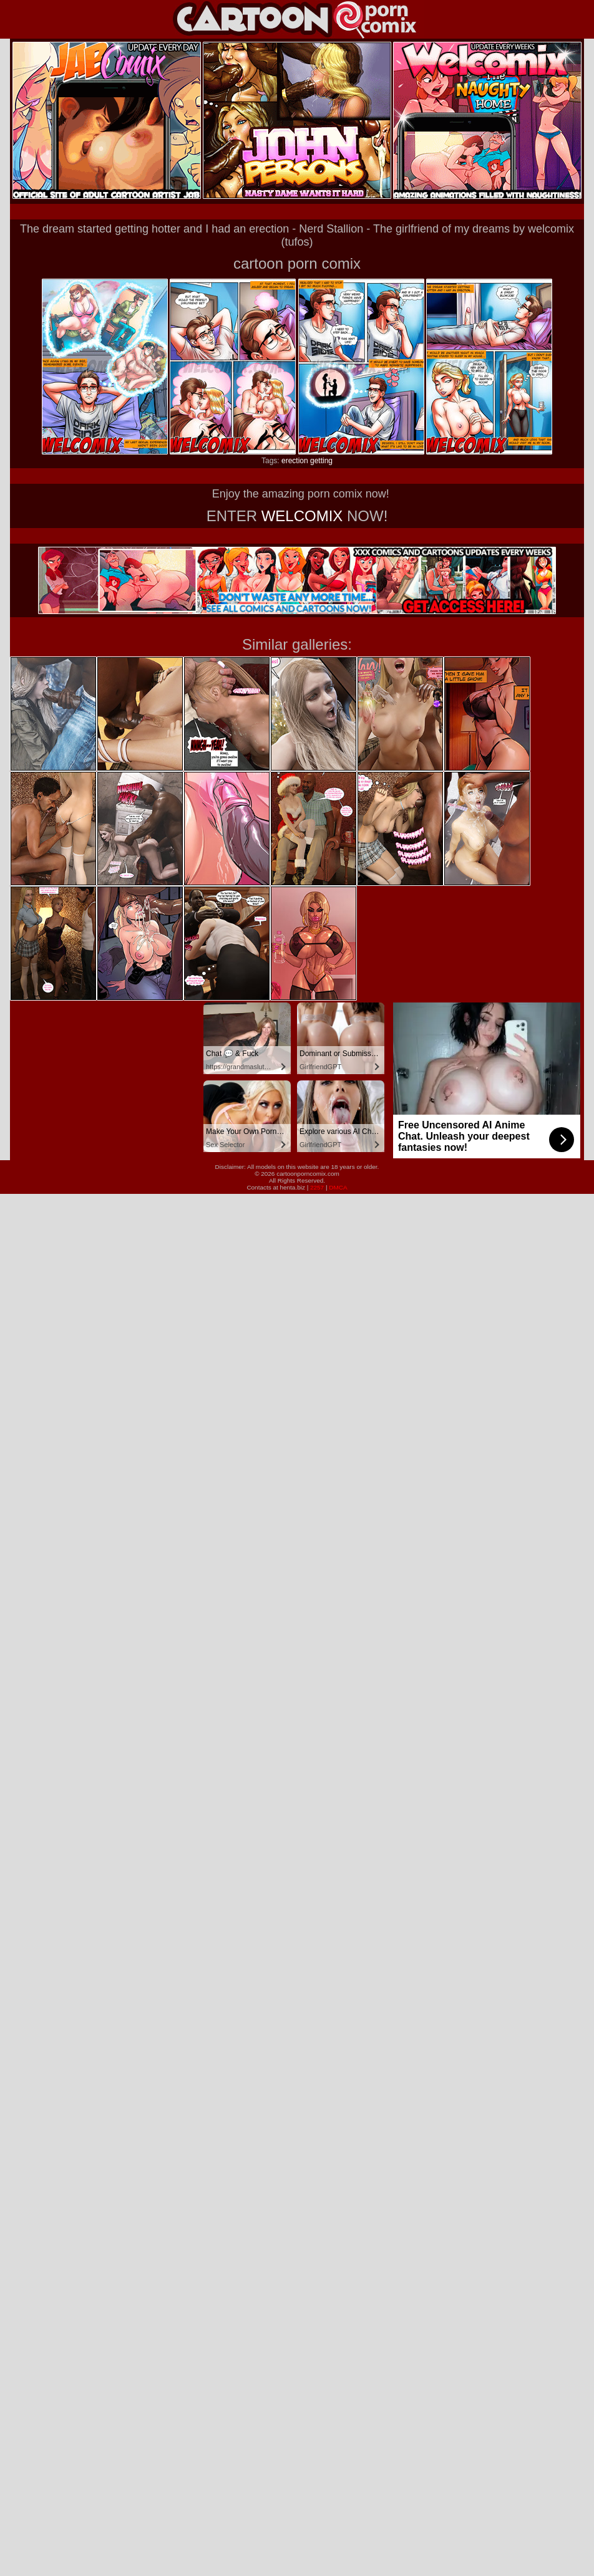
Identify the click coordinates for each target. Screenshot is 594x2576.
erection (294, 460)
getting (321, 460)
